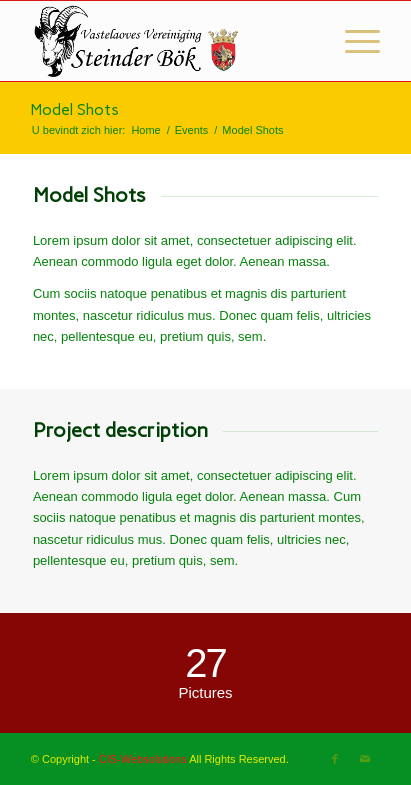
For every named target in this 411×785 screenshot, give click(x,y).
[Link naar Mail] (365, 759)
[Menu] (352, 41)
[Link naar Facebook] (335, 759)
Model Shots (75, 109)
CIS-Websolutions (143, 759)
